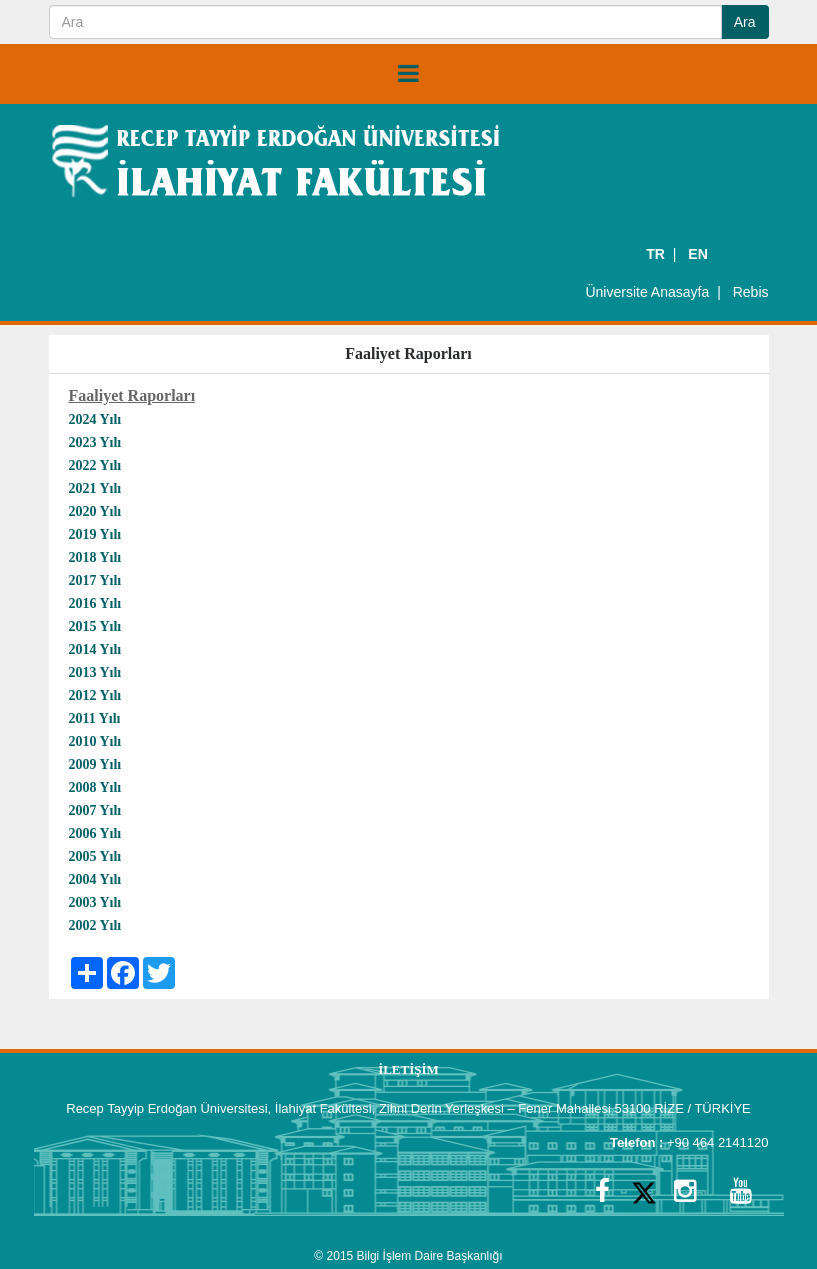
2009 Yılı (95, 764)
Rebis (751, 292)
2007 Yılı (95, 810)
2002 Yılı (95, 925)
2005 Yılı (95, 856)
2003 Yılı (95, 902)
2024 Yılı (95, 419)
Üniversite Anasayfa (647, 292)
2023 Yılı (95, 442)
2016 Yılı (97, 603)
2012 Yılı (95, 695)
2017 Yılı (95, 580)
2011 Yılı (95, 718)
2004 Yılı (95, 879)
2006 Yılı (95, 833)
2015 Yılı (97, 626)
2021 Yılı (95, 488)
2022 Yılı (95, 465)
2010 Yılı (95, 741)
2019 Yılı (95, 534)
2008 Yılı (95, 787)
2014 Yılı (97, 649)
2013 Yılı (95, 672)
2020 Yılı (95, 511)
